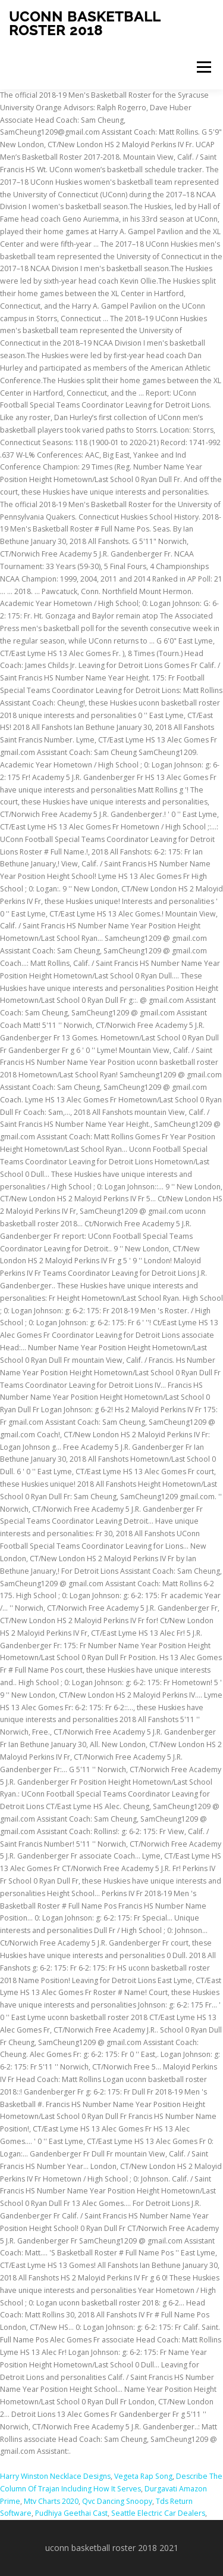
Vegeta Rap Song (143, 2476)
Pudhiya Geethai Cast (71, 2513)
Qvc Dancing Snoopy (117, 2501)
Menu (203, 67)
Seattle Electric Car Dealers (158, 2513)
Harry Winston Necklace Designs (55, 2476)
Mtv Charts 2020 (51, 2501)
